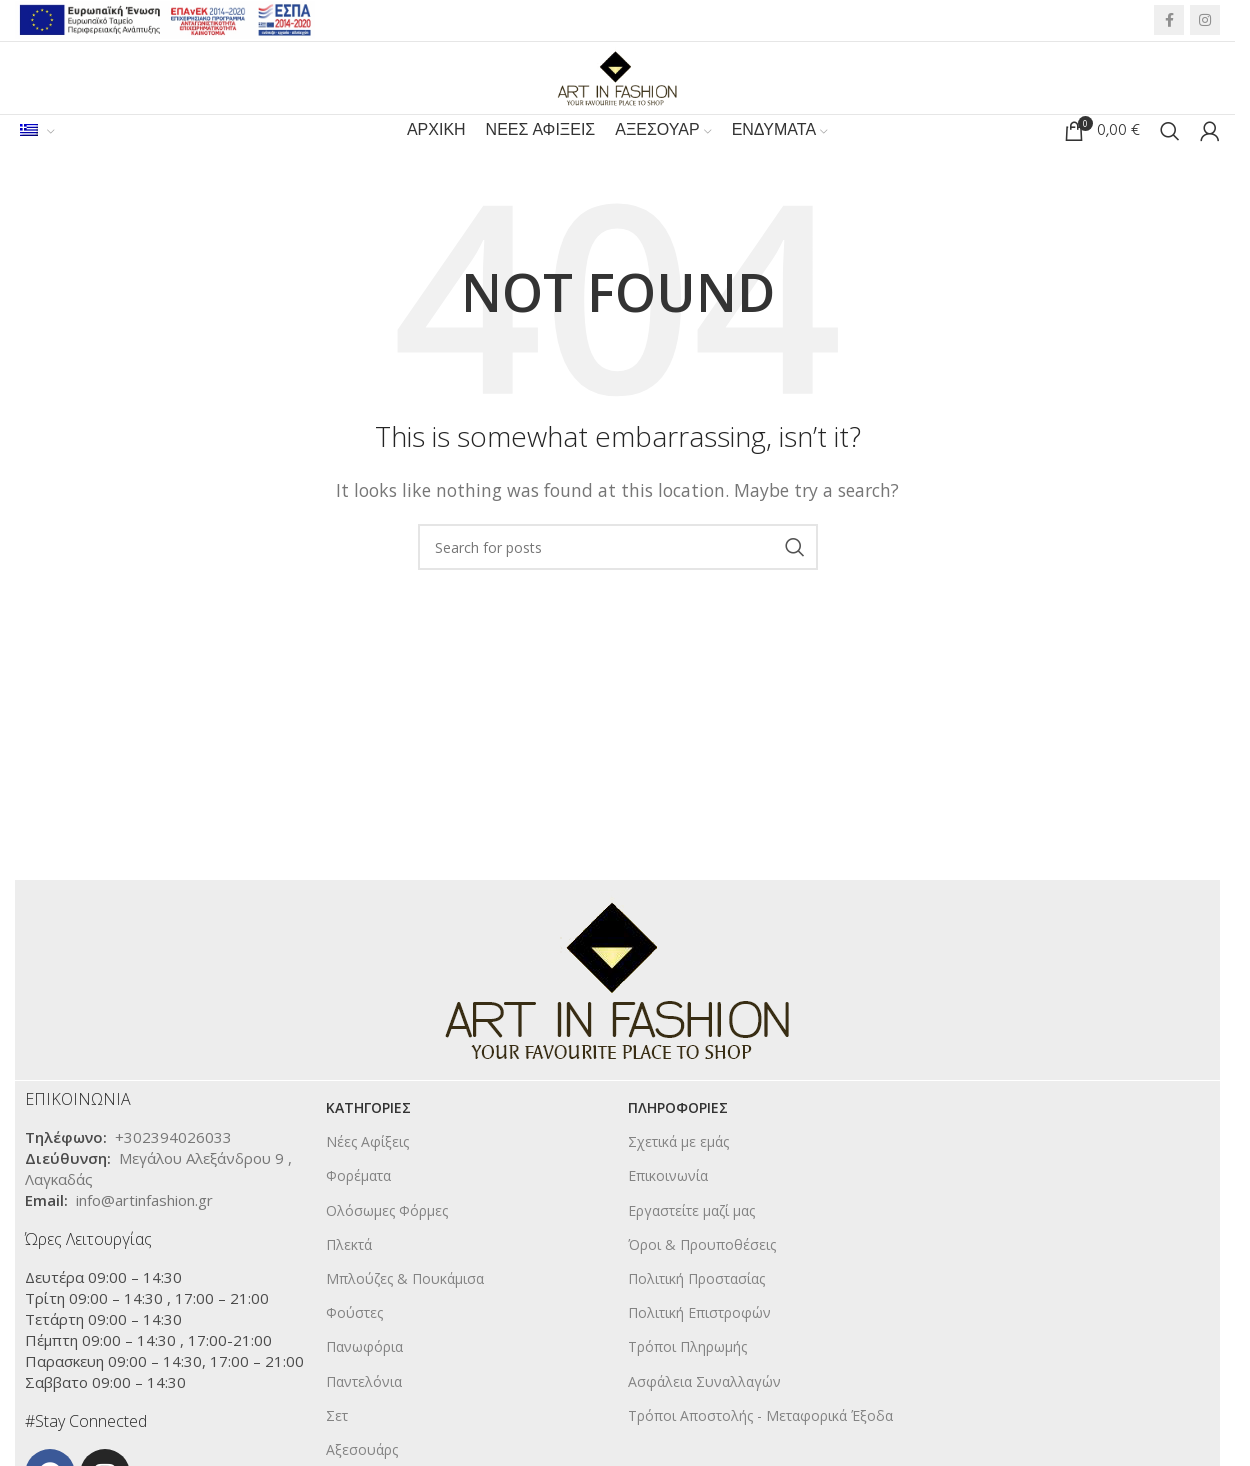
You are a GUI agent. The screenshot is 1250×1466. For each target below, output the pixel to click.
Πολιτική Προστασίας (696, 1313)
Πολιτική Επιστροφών (699, 1347)
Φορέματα (358, 1210)
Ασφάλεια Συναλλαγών (704, 1416)
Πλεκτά (349, 1279)
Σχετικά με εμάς (678, 1176)
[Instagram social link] (1205, 23)
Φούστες (354, 1347)
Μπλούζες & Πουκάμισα (405, 1313)
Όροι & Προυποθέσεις (702, 1279)
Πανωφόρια (364, 1381)
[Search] (1170, 160)
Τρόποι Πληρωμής (687, 1381)
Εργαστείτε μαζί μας (691, 1245)
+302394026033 (173, 1172)
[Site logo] (618, 89)
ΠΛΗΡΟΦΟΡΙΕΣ (678, 1142)
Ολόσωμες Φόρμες (387, 1245)
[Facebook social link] (1169, 23)
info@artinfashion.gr (144, 1235)
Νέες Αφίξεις (367, 1176)
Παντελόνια (364, 1416)
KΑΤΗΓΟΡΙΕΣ (368, 1142)
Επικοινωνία (668, 1210)
